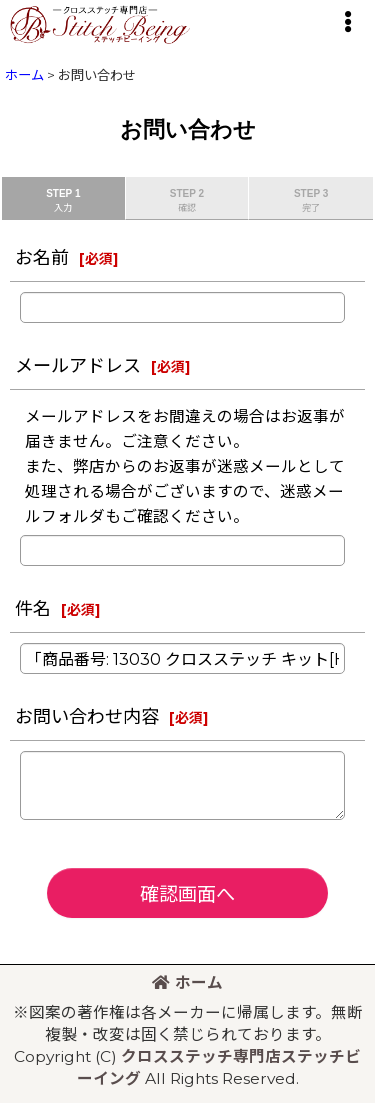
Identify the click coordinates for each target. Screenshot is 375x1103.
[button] (347, 22)
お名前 (42, 257)
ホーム (187, 982)
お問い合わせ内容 (87, 716)
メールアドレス (78, 365)
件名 (33, 608)
